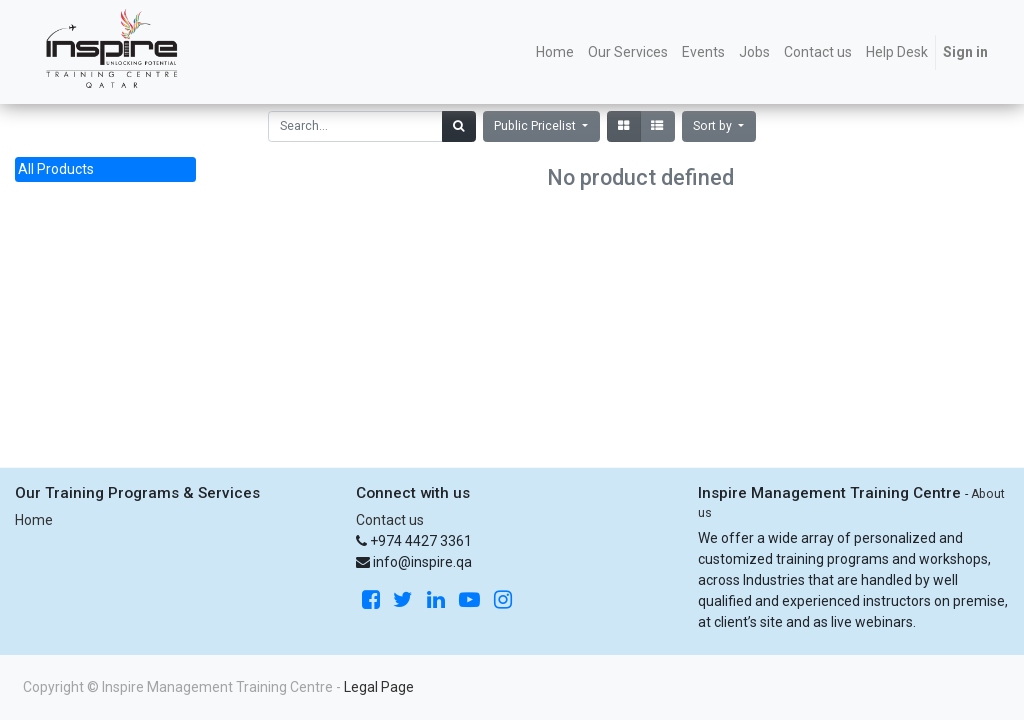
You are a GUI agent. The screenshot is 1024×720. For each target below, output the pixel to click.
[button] (719, 126)
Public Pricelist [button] (536, 126)
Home (34, 520)
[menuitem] (555, 52)
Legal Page (379, 687)
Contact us (390, 520)
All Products (56, 169)
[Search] (459, 126)
